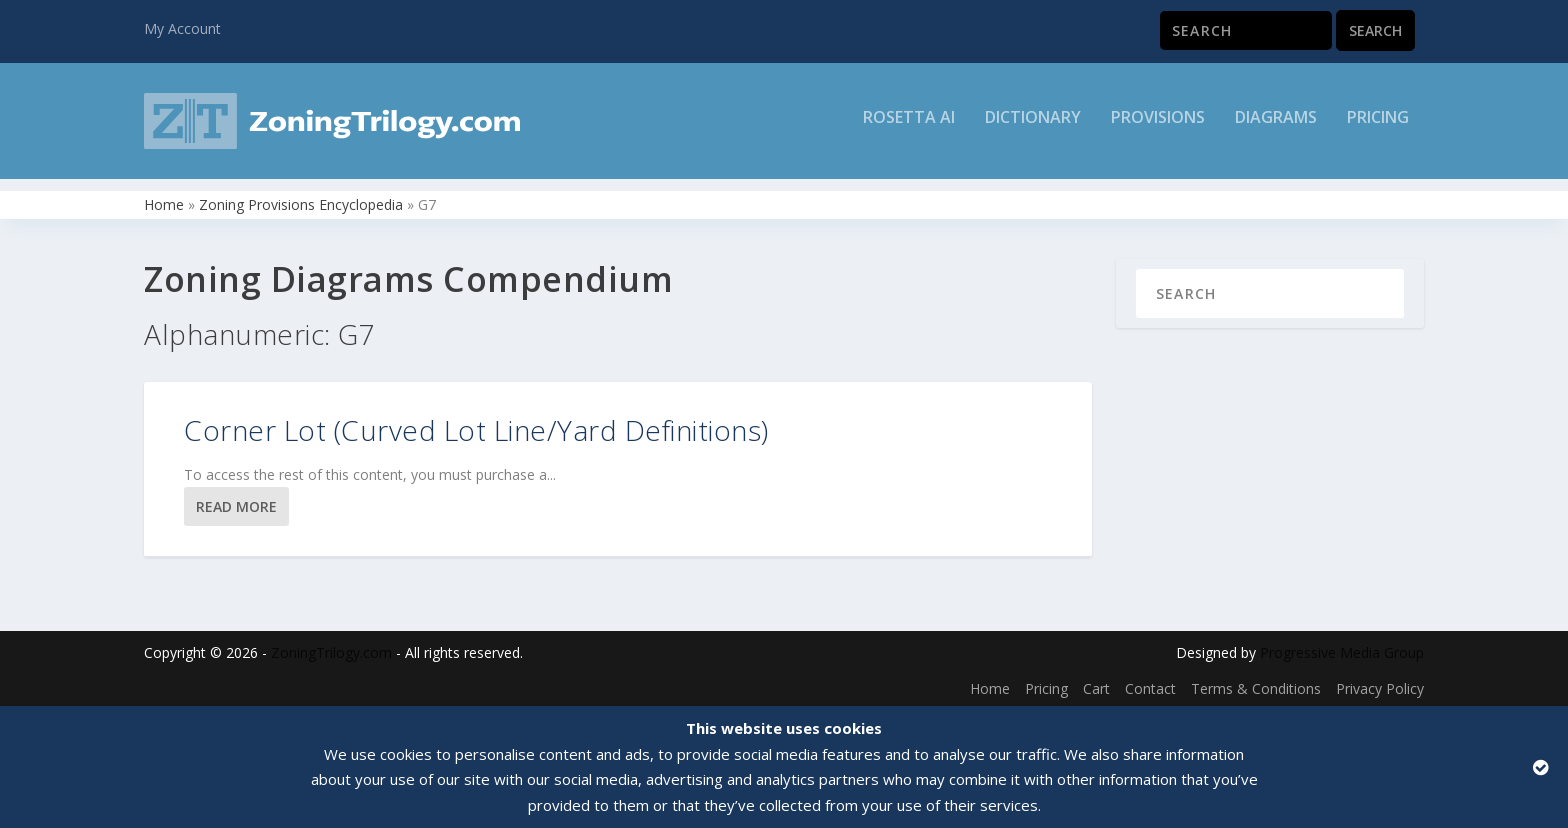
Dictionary (1033, 126)
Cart (1096, 684)
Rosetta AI (909, 126)
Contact (1150, 684)
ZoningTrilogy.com (331, 648)
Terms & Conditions (1256, 684)
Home (164, 200)
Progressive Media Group (1342, 648)
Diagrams (1276, 126)
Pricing (1378, 126)
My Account (182, 28)
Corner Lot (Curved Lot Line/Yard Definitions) (476, 426)
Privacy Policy (1380, 684)
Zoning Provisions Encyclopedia (301, 200)
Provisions (1158, 126)
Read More (236, 502)
